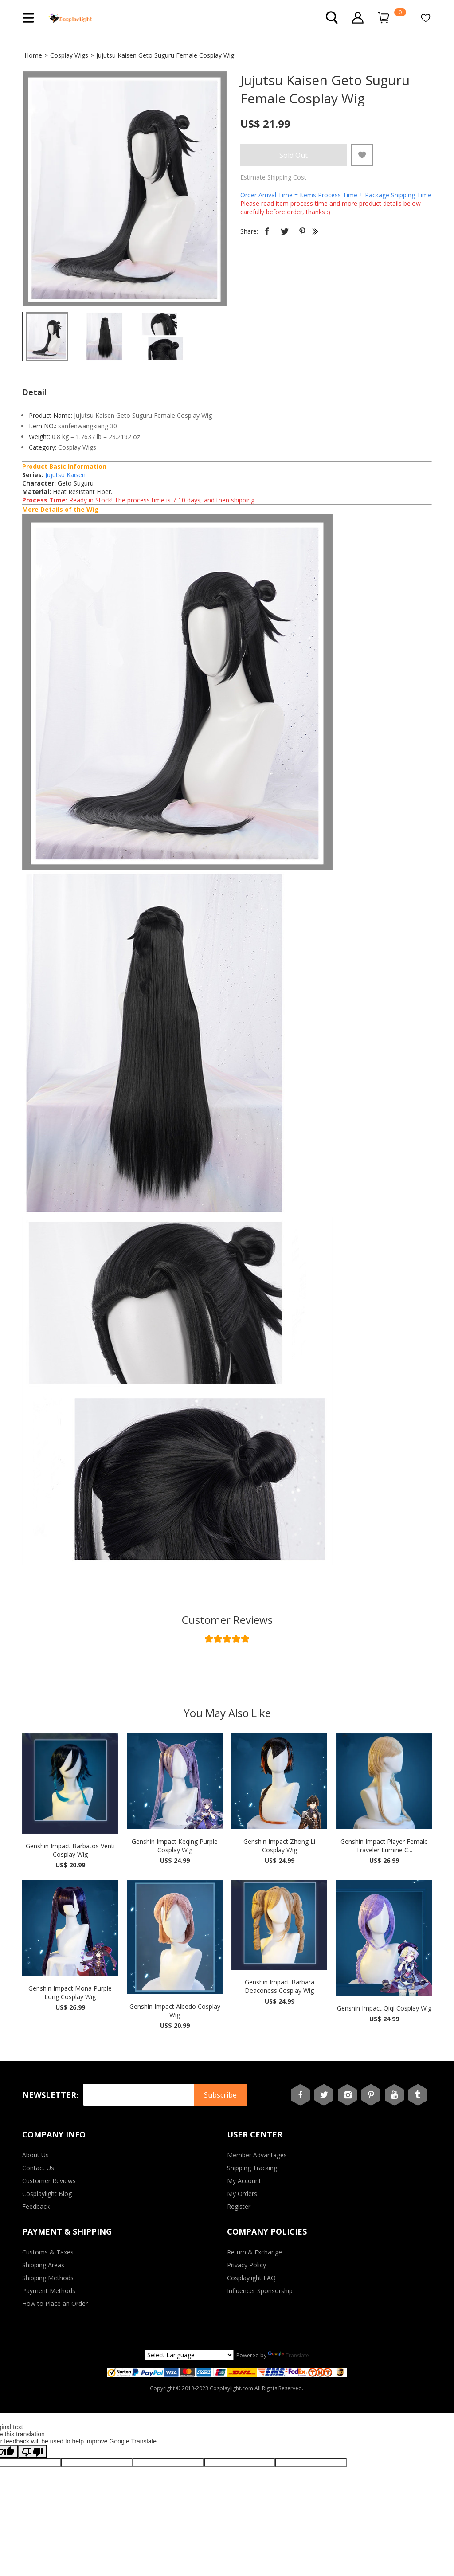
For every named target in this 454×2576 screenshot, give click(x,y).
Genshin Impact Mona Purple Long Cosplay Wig (70, 1992)
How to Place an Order (55, 2303)
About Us (35, 2155)
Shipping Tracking (252, 2168)
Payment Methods (48, 2290)
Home (33, 55)
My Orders (242, 2193)
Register (238, 2206)
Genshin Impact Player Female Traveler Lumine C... (384, 1845)
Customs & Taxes (48, 2252)
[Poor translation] (32, 2451)
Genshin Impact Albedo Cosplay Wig (174, 2010)
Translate (288, 2355)
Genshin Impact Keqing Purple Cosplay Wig (175, 1845)
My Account (244, 2180)
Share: (249, 231)
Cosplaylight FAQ (251, 2278)
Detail (34, 392)
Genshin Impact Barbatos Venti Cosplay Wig (70, 1850)
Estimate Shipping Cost (273, 177)
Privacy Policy (246, 2265)
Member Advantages (257, 2155)
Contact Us (38, 2168)
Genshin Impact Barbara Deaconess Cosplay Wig (279, 1986)
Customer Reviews (227, 1620)
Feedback (36, 2206)
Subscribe (220, 2095)
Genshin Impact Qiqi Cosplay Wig (384, 2008)
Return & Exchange (254, 2252)
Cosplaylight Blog (47, 2193)
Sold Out (293, 155)
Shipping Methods (48, 2278)
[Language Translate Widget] (189, 2355)
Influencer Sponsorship (260, 2290)
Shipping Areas (43, 2265)
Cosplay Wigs (69, 55)
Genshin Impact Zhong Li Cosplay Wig (279, 1845)
